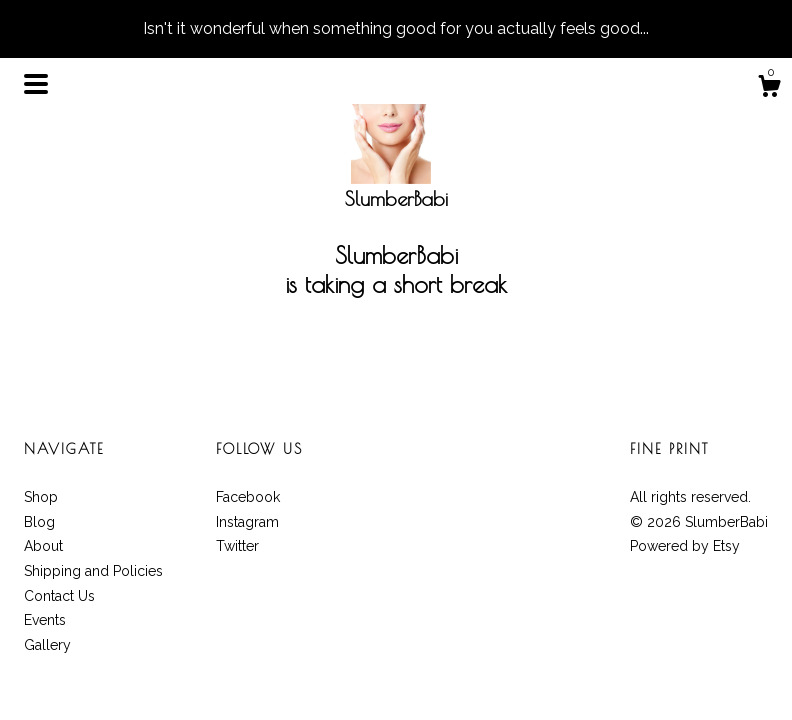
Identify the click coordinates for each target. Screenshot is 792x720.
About (43, 546)
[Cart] (769, 89)
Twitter (237, 546)
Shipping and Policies (93, 571)
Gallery (47, 645)
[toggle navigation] (36, 84)
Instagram (247, 522)
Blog (39, 522)
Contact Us (59, 596)
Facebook (248, 497)
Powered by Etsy (685, 546)
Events (45, 620)
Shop (41, 497)
